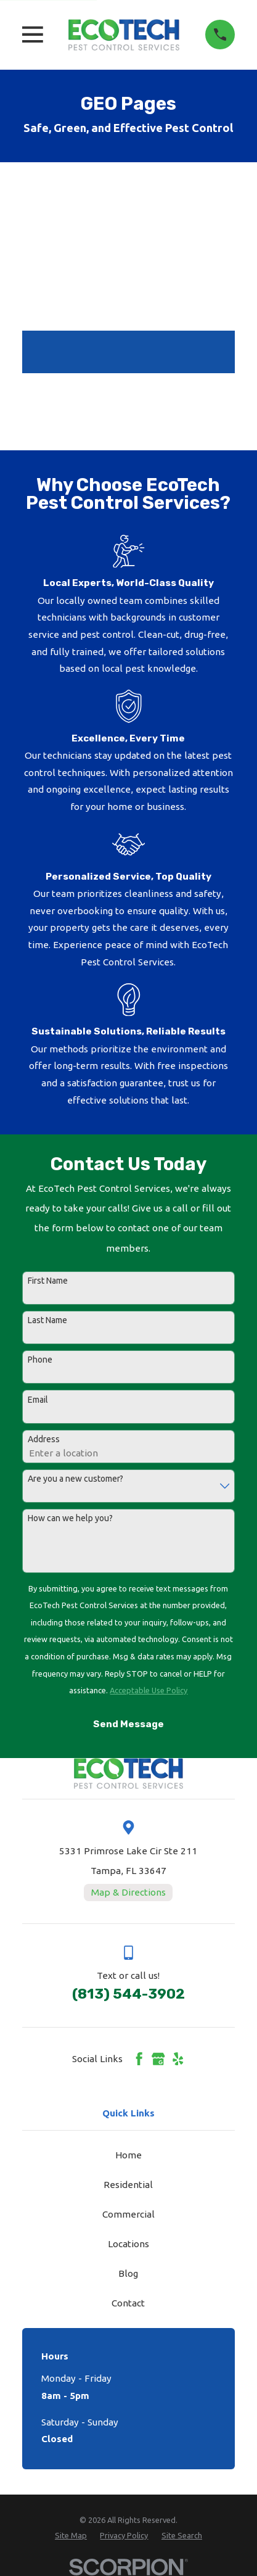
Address (44, 1439)
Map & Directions (128, 1892)
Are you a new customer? (75, 1479)
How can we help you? (70, 1518)
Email (38, 1400)
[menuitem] (71, 2536)
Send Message (128, 1724)
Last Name (47, 1320)
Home (128, 2155)
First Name (48, 1281)
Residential (128, 2184)
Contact (128, 2303)
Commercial (128, 2214)
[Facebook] (139, 2058)
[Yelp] (177, 2058)
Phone (40, 1359)
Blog (128, 2273)
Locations (128, 2244)
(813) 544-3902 (128, 1993)
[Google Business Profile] (158, 2058)
